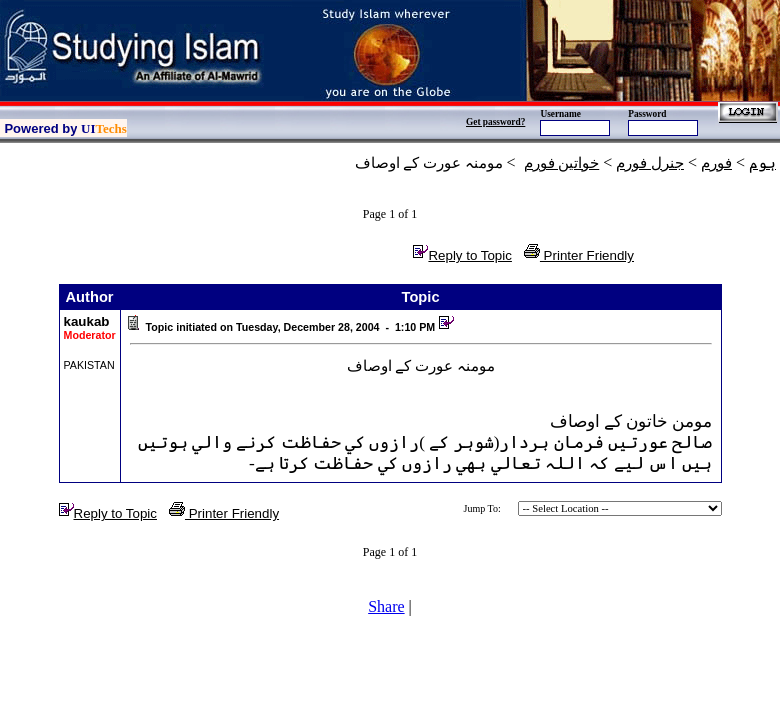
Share (386, 606)
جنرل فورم (650, 163)
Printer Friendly (579, 255)
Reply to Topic (462, 255)
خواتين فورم (562, 163)
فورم (716, 163)
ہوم (762, 163)
